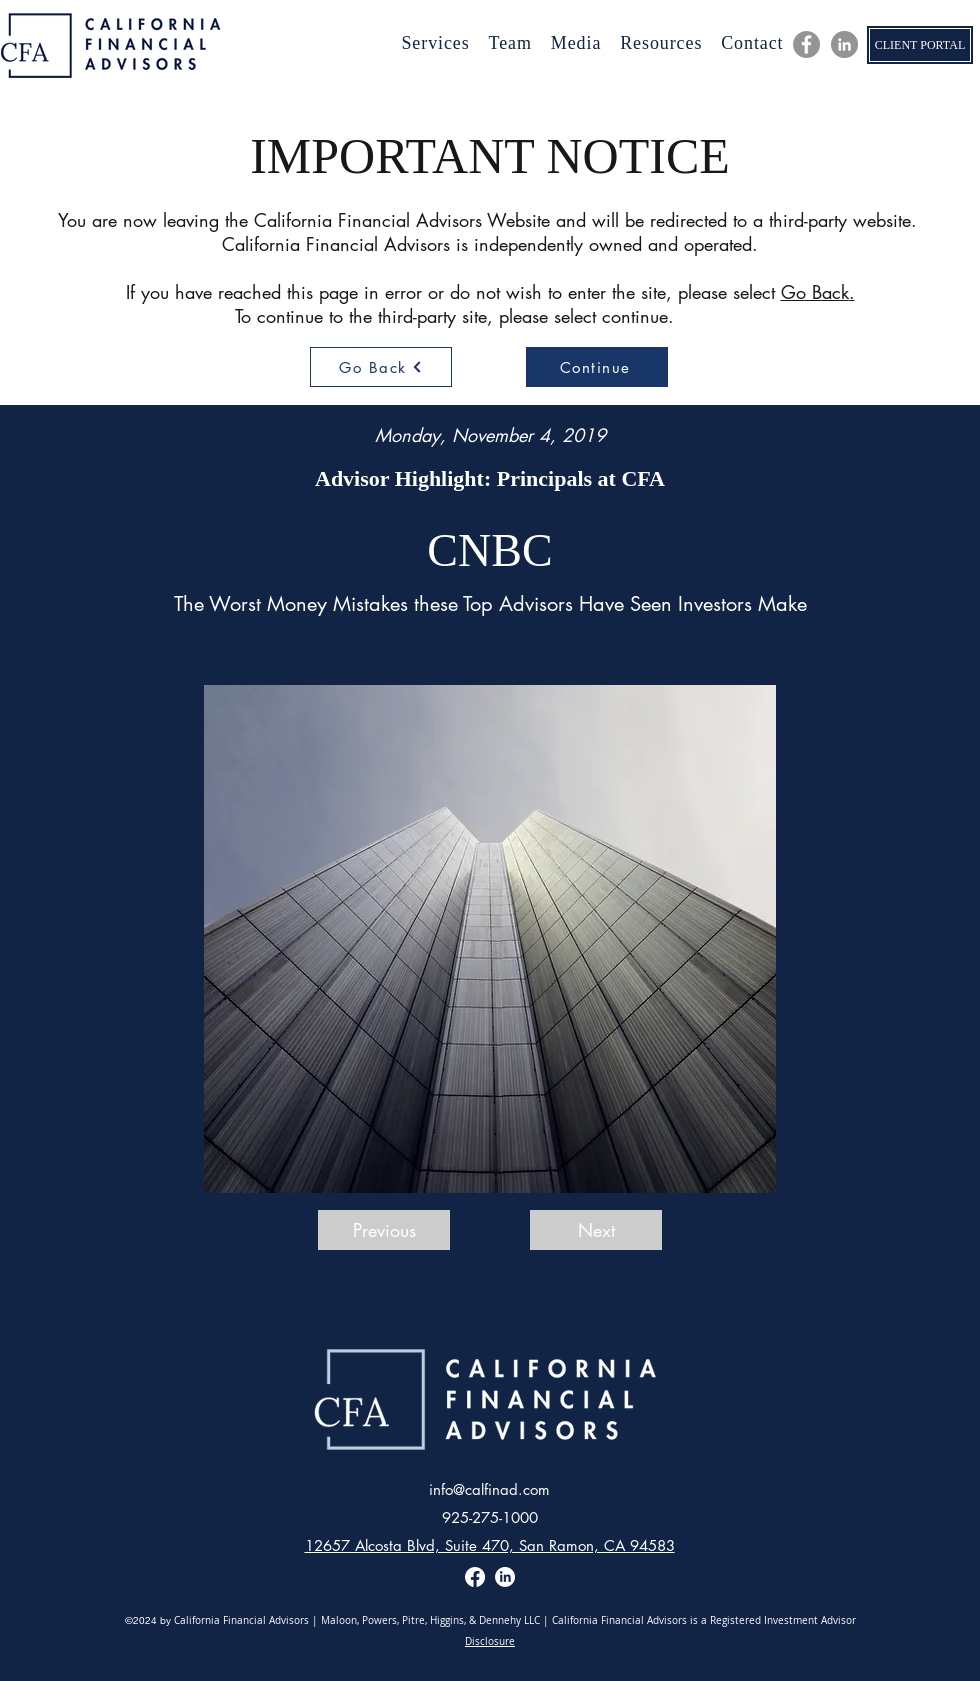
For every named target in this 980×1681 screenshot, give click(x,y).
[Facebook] (475, 1577)
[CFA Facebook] (806, 44)
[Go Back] (381, 367)
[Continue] (597, 367)
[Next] (596, 1230)
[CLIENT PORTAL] (920, 45)
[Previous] (384, 1230)
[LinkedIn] (844, 44)
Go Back (815, 292)
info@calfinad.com (489, 1489)
